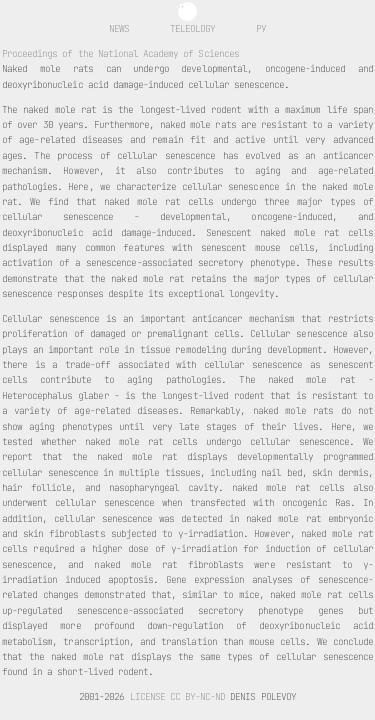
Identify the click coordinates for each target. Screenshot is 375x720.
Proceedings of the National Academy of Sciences (120, 53)
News (119, 28)
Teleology (192, 28)
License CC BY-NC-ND (178, 696)
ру (261, 28)
